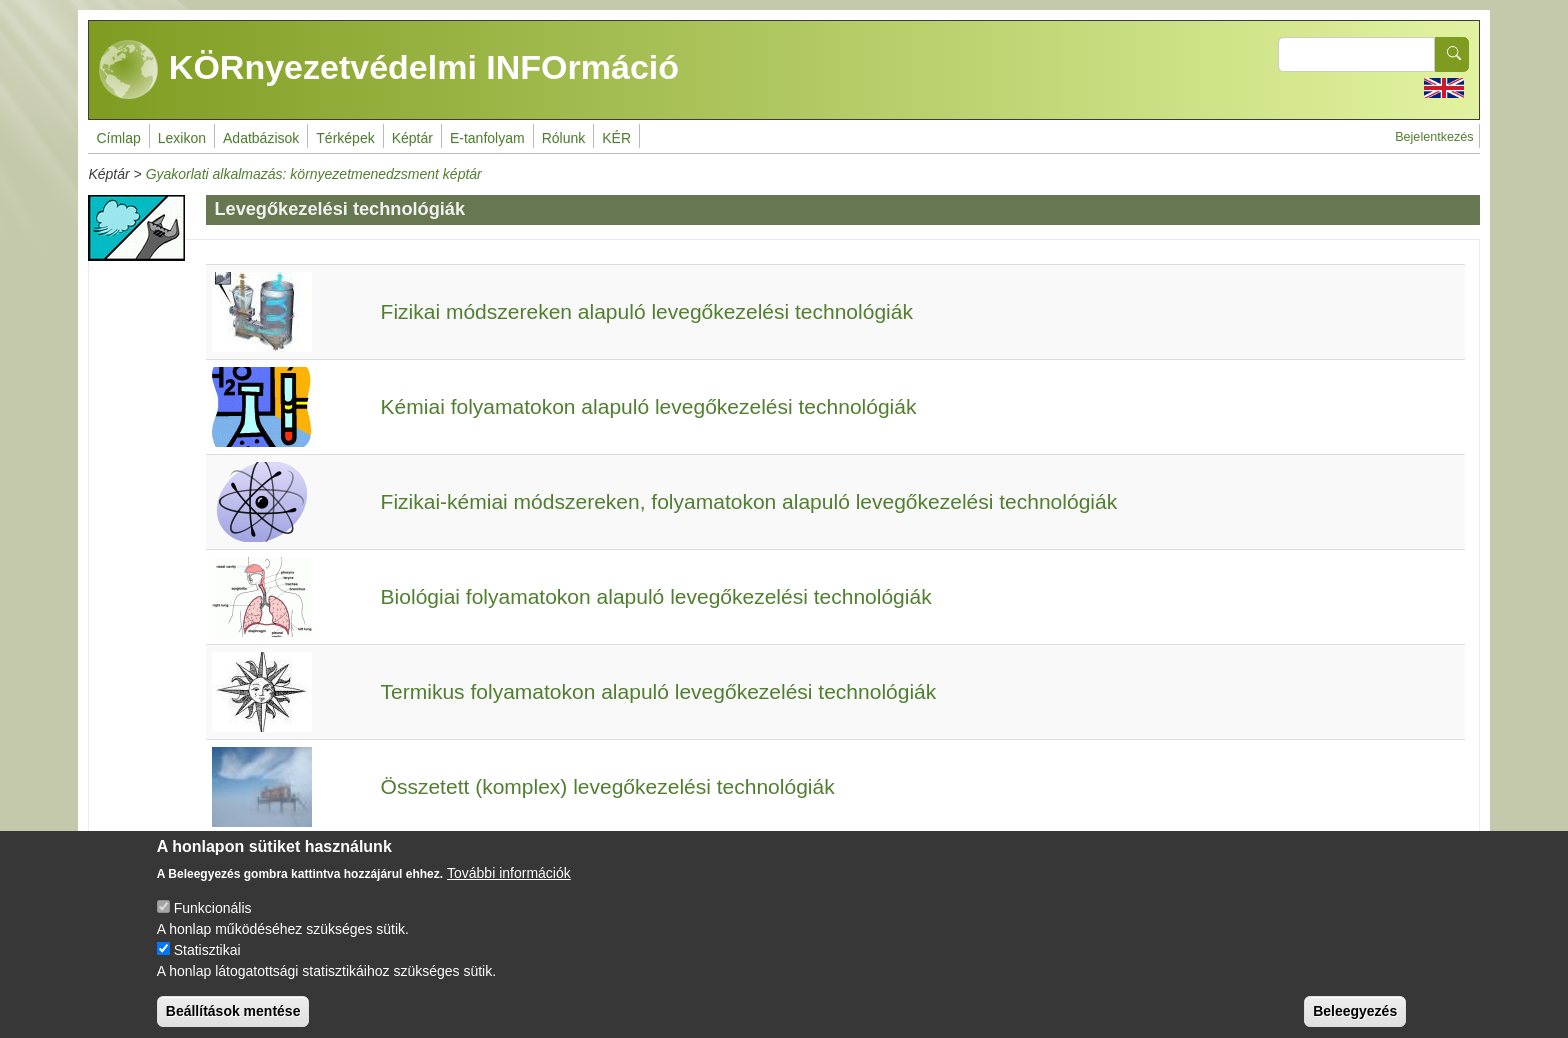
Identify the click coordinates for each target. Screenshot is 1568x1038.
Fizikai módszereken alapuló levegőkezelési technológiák (647, 311)
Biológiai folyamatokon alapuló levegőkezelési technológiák (656, 596)
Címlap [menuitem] (118, 138)
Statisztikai (207, 966)
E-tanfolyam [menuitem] (487, 138)
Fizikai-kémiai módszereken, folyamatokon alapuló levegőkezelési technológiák (749, 501)
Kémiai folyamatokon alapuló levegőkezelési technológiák (649, 406)
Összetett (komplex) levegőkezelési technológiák (608, 786)
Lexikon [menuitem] (182, 138)
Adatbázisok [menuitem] (261, 138)
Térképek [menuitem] (345, 138)
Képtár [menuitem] (412, 138)
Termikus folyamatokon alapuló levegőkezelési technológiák (659, 691)
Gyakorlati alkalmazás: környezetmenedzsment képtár (314, 174)
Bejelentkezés (1434, 137)
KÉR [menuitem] (616, 138)
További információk (509, 889)
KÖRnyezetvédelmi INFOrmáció (389, 70)
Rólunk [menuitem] (564, 138)
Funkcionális (213, 924)
